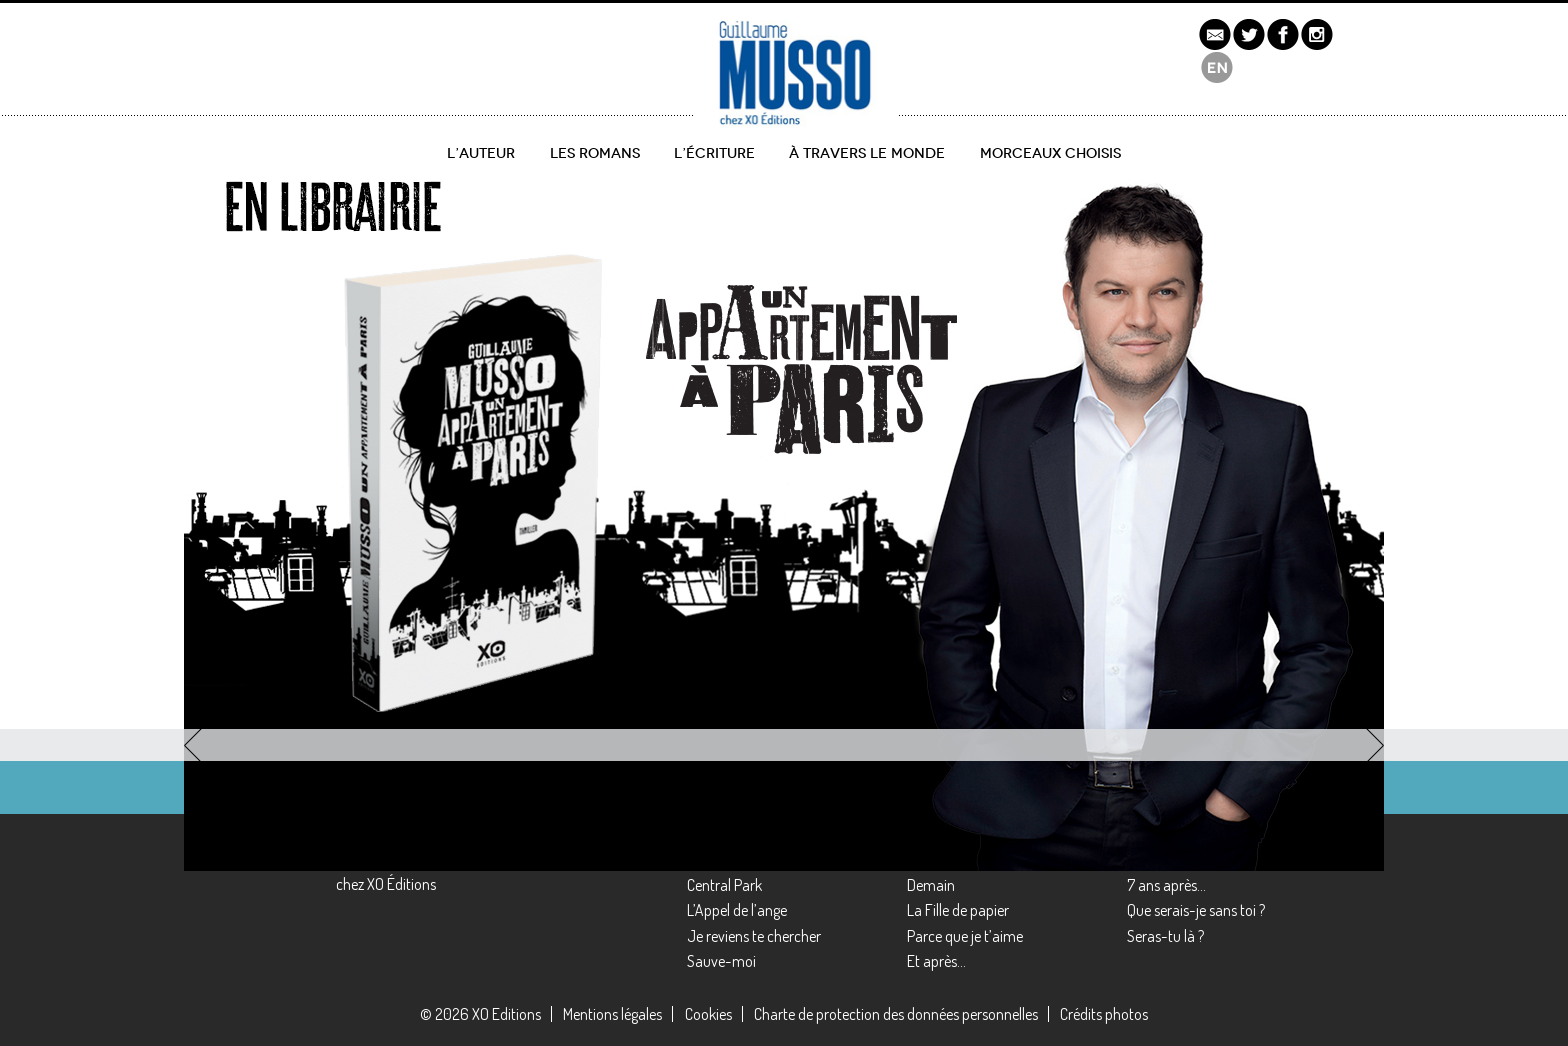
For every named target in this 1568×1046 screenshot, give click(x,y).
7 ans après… (1166, 885)
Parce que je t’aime (965, 936)
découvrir (270, 631)
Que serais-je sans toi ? (1196, 910)
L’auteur (481, 153)
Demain (931, 885)
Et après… (936, 961)
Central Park (724, 885)
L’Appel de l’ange (737, 910)
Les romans (595, 153)
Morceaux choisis (1050, 153)
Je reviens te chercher (754, 936)
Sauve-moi (721, 961)
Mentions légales (612, 1014)
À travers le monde (867, 153)
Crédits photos (1104, 1014)
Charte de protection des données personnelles (896, 1014)
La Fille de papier (958, 910)
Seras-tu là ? (1165, 936)
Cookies (708, 1014)
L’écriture (714, 153)
